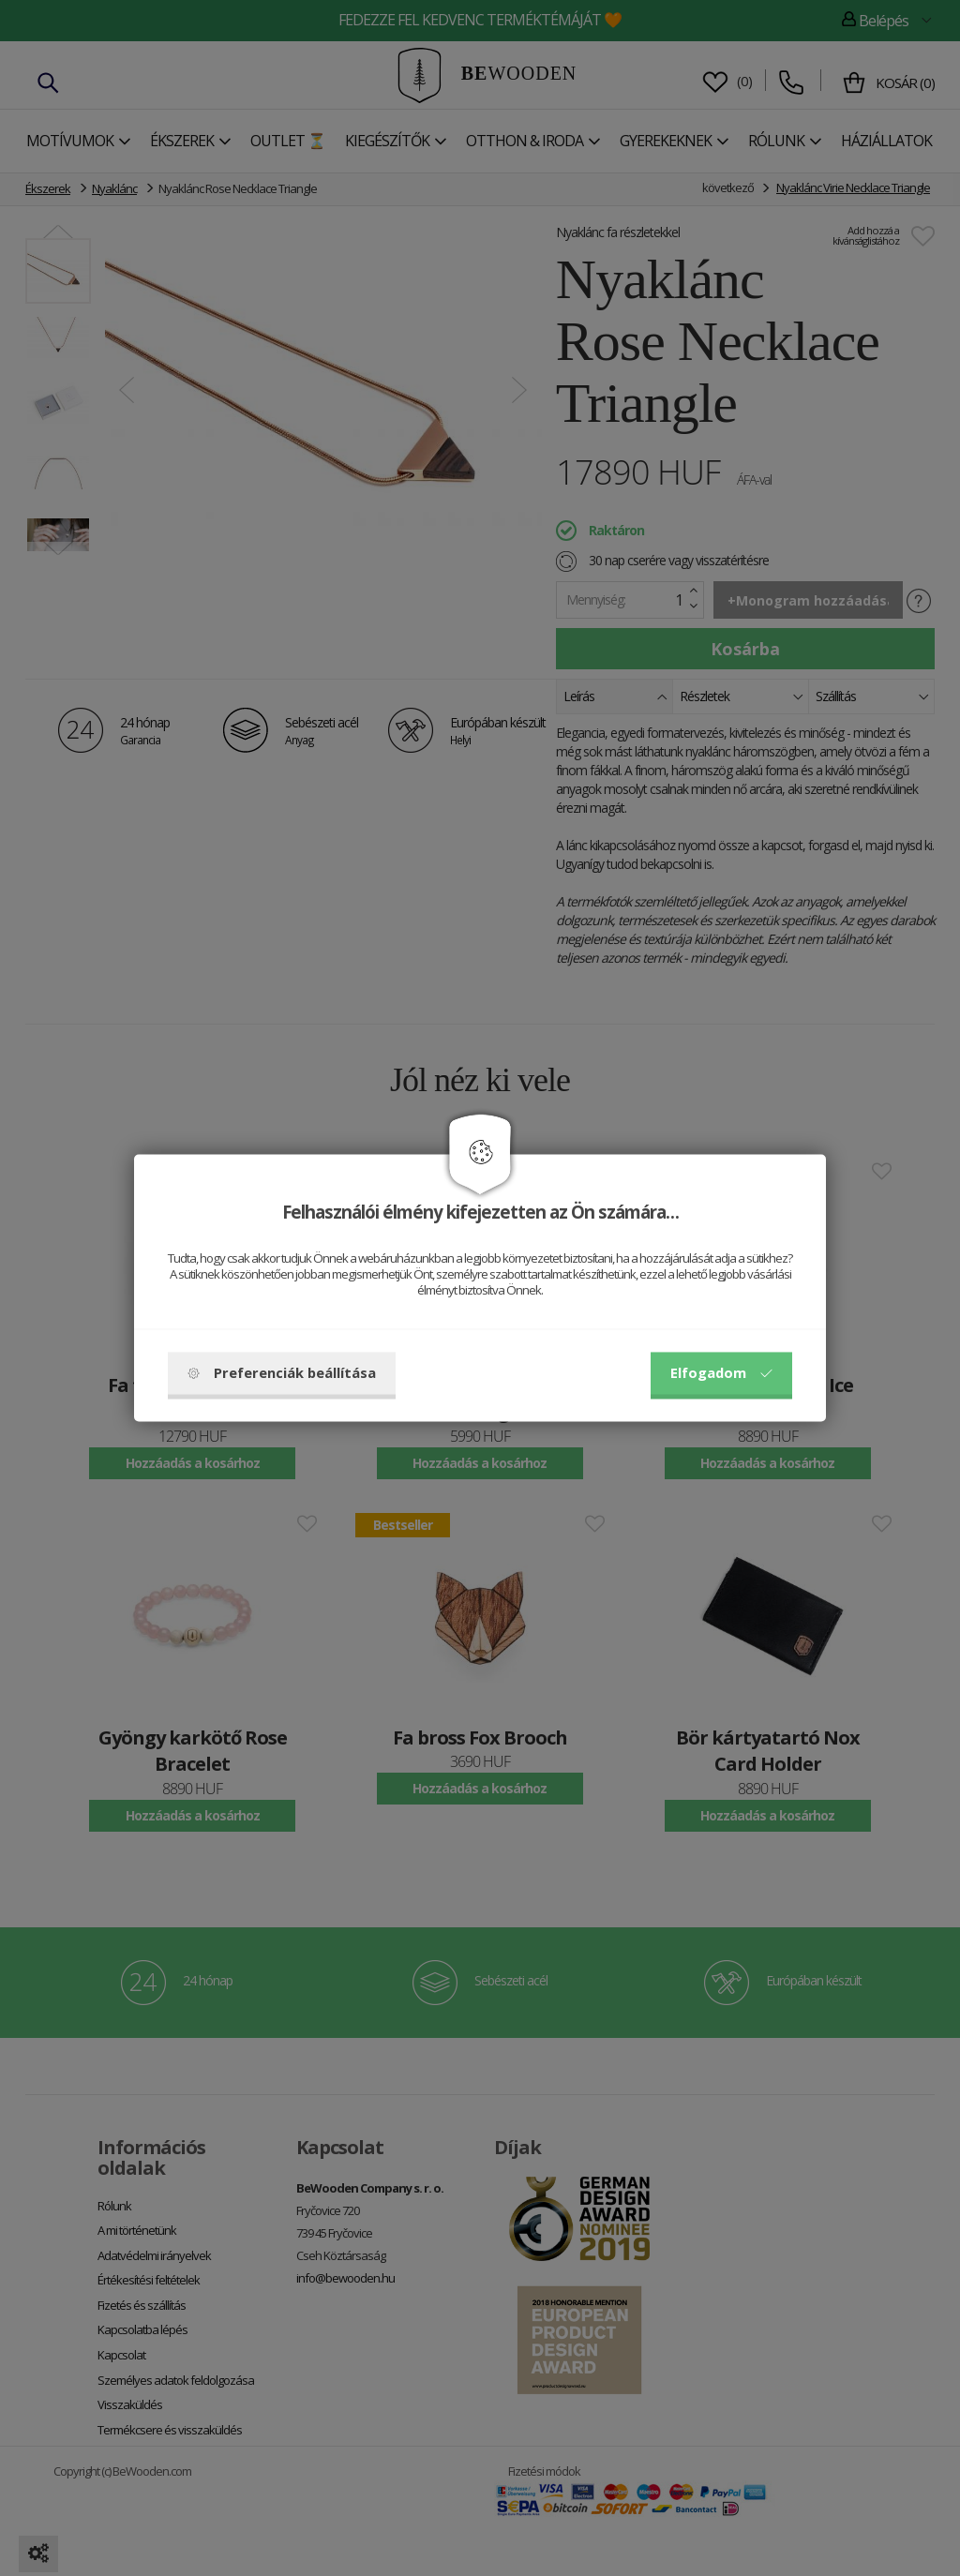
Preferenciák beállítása (282, 1373)
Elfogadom (721, 1373)
